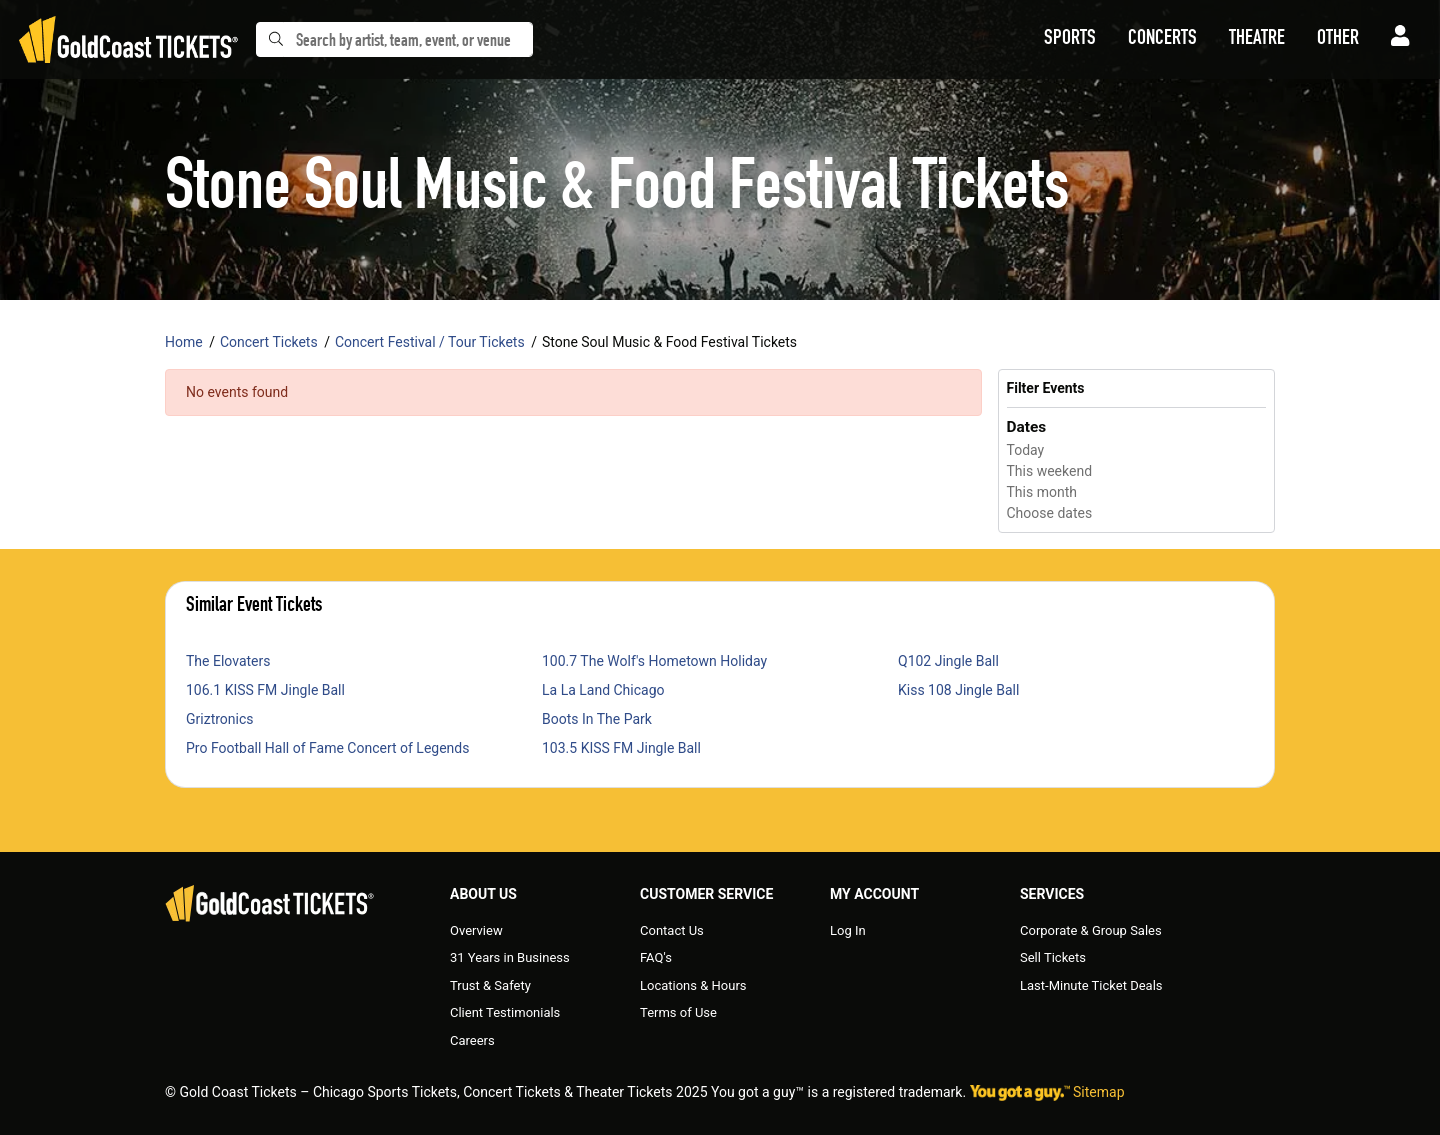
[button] (1070, 40)
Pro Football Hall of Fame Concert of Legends (327, 748)
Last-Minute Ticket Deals (1091, 985)
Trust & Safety (490, 985)
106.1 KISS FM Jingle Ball (265, 690)
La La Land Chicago (603, 690)
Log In (848, 930)
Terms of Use (678, 1012)
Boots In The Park (597, 719)
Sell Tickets (1053, 957)
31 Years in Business (510, 957)
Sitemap (1098, 1092)
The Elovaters (228, 661)
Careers (472, 1040)
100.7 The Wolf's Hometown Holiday (654, 661)
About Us (483, 894)
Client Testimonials (505, 1012)
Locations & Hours (693, 985)
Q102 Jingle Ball (948, 661)
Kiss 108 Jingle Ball (958, 690)
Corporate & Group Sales (1091, 930)
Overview (476, 930)
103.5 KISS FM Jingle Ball (621, 748)
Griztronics (220, 719)
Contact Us (672, 930)
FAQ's (656, 957)
